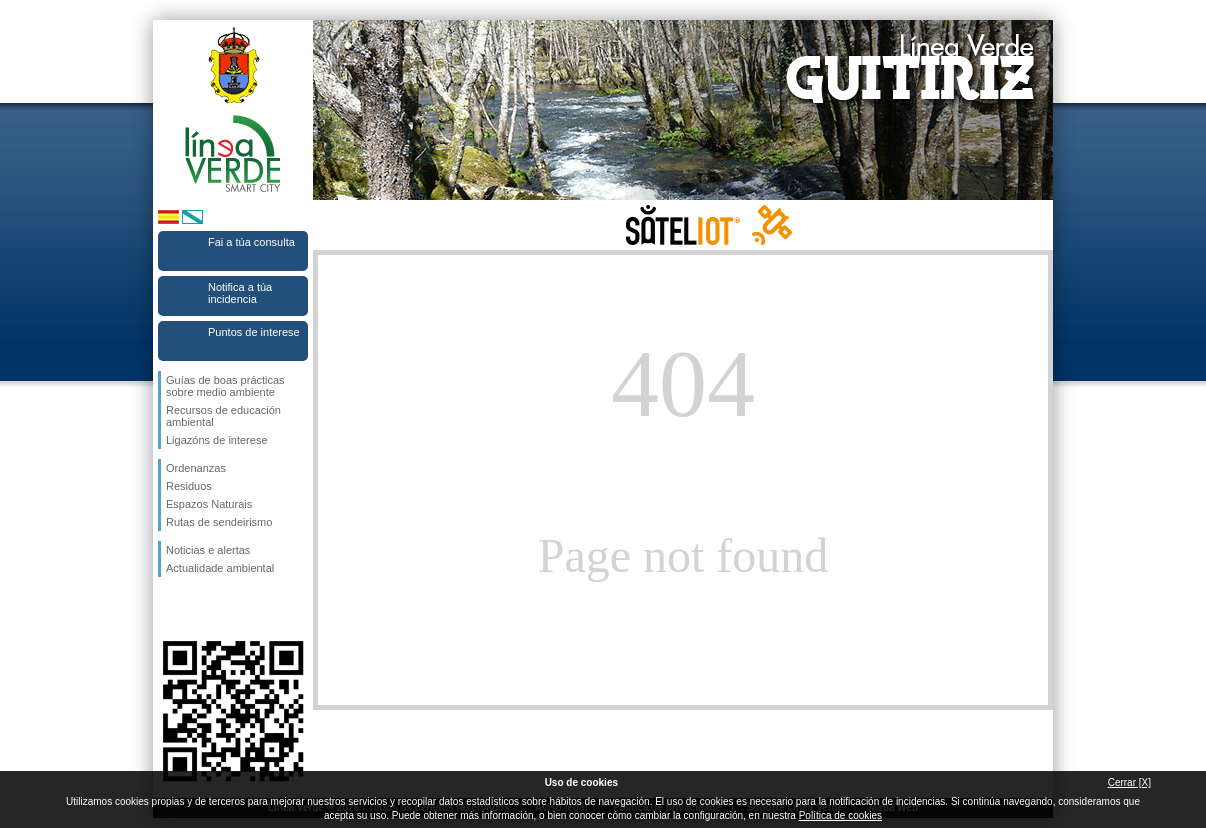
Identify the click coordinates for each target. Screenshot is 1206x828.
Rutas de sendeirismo (219, 522)
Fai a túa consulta (251, 242)
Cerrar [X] (1129, 782)
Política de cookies (840, 815)
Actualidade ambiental (220, 568)
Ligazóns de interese (217, 440)
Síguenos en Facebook (170, 609)
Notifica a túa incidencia (240, 293)
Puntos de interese (254, 332)
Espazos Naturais (209, 504)
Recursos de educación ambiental (223, 416)
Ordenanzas (196, 468)
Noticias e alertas (208, 550)
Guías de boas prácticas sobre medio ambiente (225, 386)
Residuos (189, 486)
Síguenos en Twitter (203, 609)
